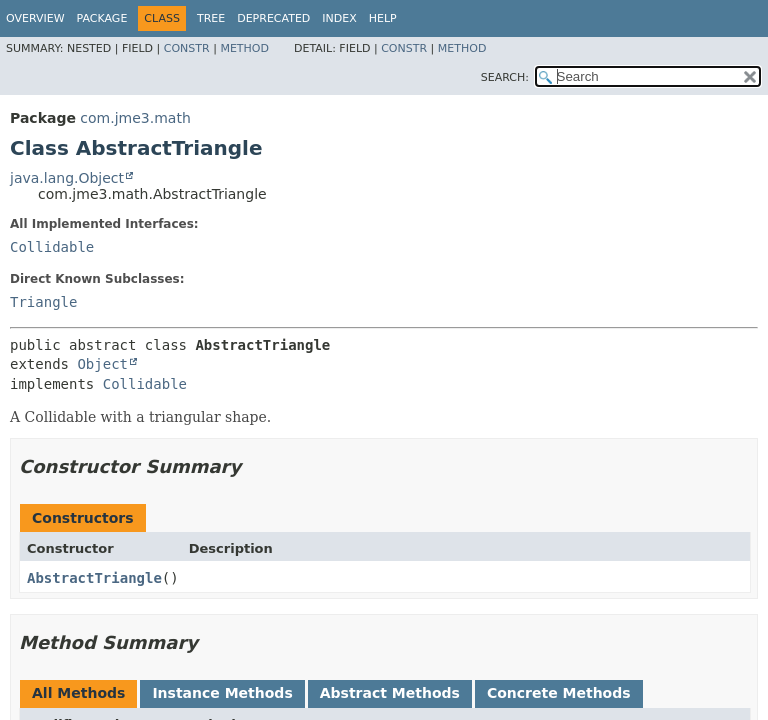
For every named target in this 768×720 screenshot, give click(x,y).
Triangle (43, 302)
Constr (187, 48)
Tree (211, 18)
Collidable (52, 247)
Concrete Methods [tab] (559, 693)
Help (383, 18)
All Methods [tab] (78, 693)
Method (244, 48)
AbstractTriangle (94, 578)
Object (102, 364)
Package (102, 18)
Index (339, 18)
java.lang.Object (67, 178)
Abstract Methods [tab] (390, 693)
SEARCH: (505, 77)
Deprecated (273, 18)
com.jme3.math (135, 118)
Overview (35, 18)
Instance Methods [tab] (222, 693)
